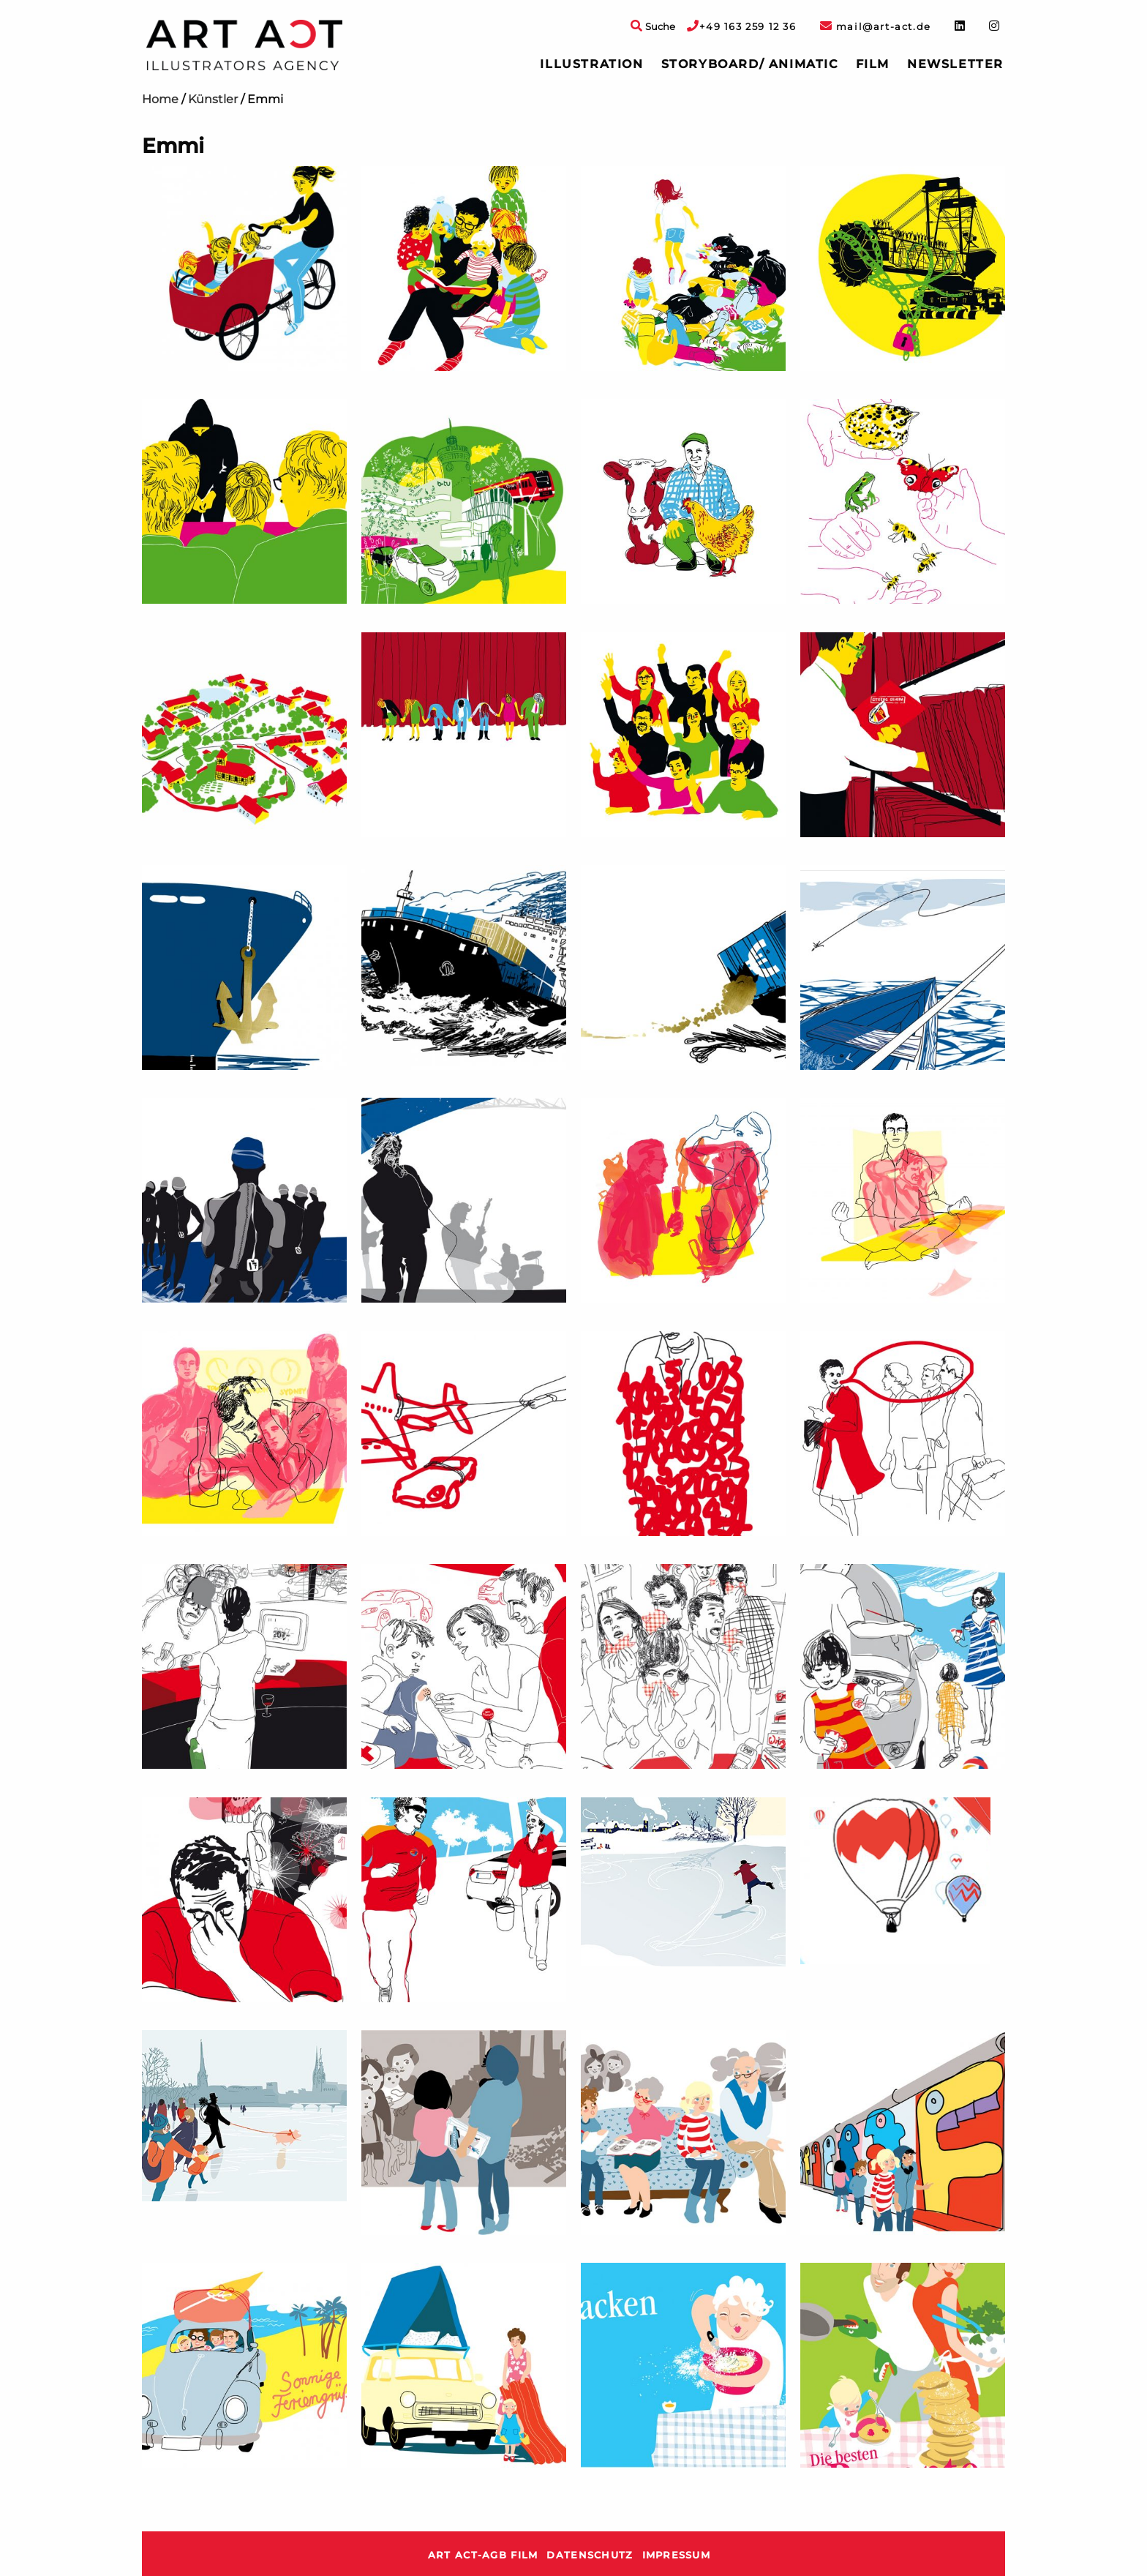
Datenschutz (589, 2555)
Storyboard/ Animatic (749, 64)
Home (160, 99)
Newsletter (955, 64)
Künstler (213, 99)
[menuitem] (591, 64)
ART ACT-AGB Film (483, 2555)
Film (873, 64)
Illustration (591, 64)
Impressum (676, 2555)
